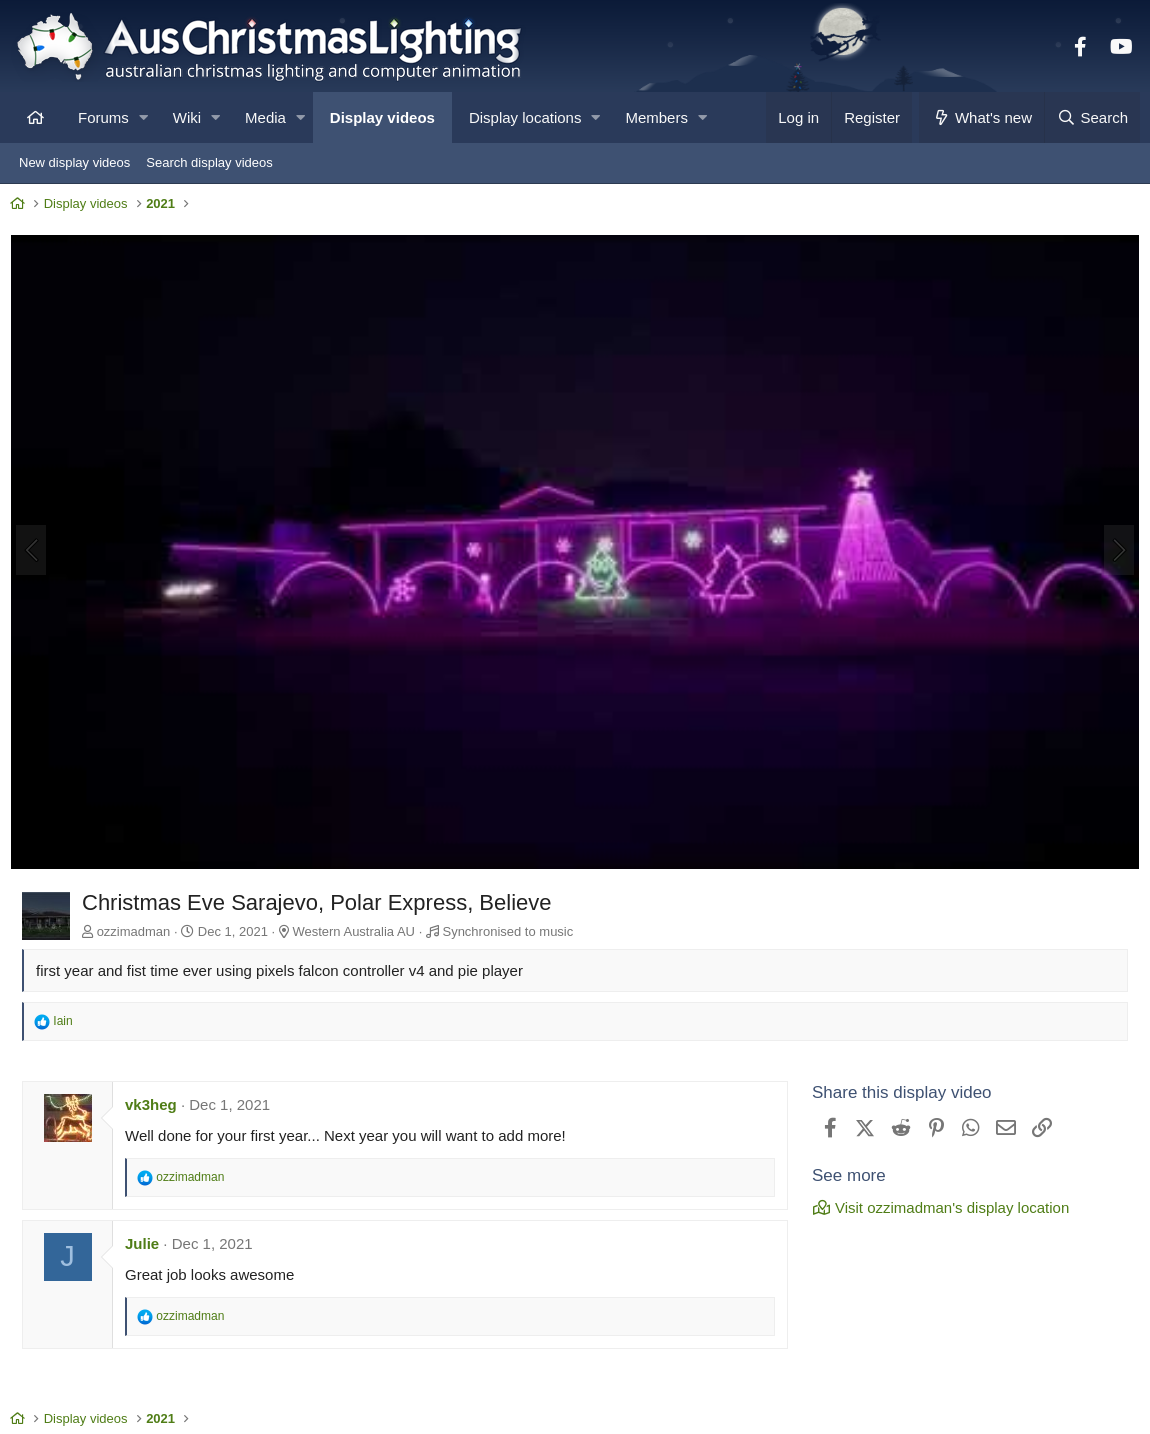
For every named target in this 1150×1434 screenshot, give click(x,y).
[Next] (1114, 552)
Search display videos (209, 162)
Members (656, 117)
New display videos (74, 162)
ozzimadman (139, 931)
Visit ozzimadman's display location (935, 1207)
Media (265, 117)
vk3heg (156, 1103)
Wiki (187, 117)
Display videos (382, 117)
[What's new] (981, 117)
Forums (103, 117)
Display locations (525, 117)
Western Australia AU (358, 931)
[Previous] (36, 552)
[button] (143, 117)
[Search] (1092, 117)
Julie (147, 1242)
